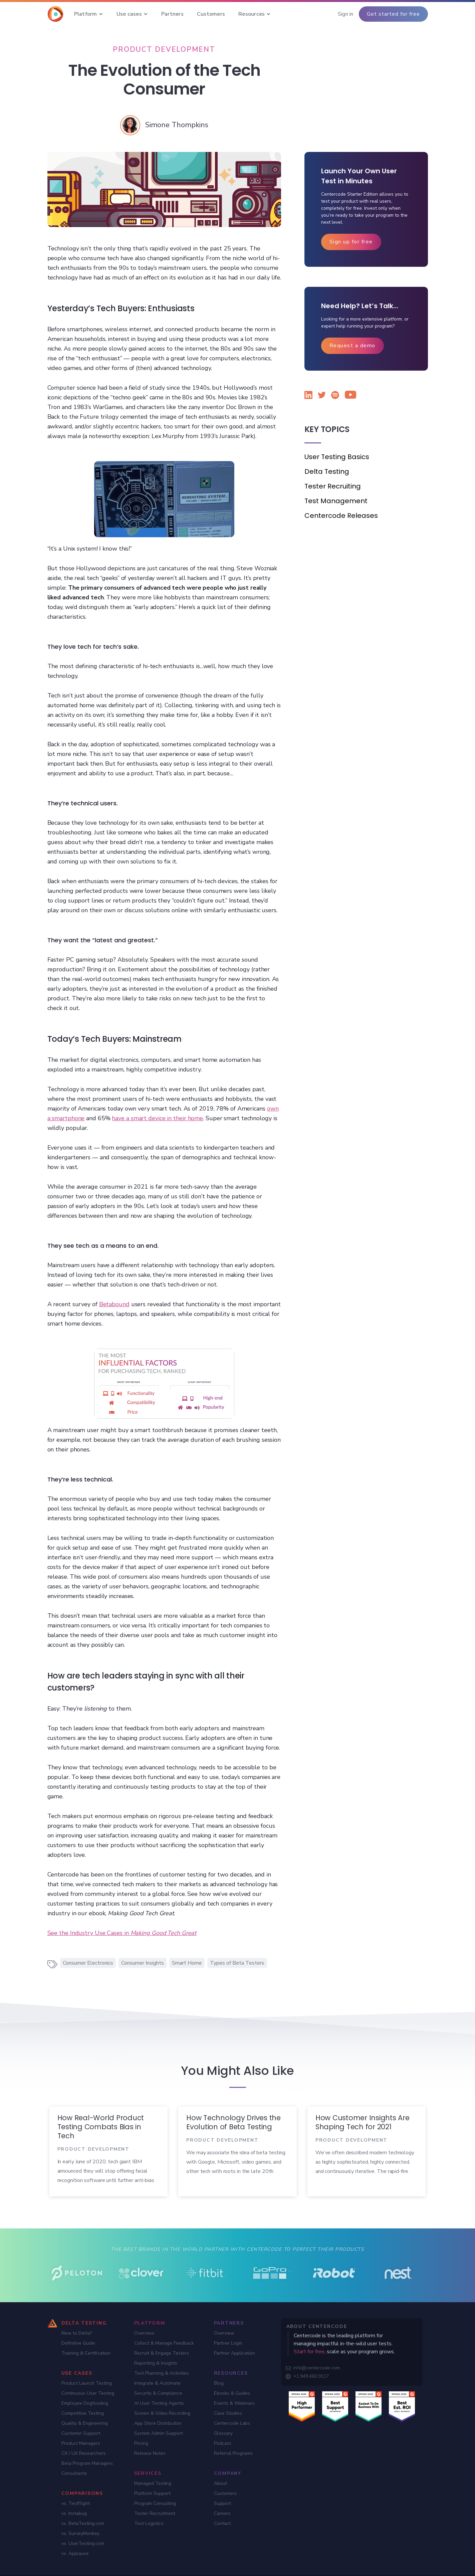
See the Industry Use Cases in (122, 1933)
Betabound (114, 1304)
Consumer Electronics (88, 1963)
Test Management (336, 501)
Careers (222, 2513)
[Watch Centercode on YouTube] (348, 396)
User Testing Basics (336, 456)
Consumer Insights (142, 1963)
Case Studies (228, 2413)
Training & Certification (85, 2353)
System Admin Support (158, 2433)
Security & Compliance (158, 2393)
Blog (219, 2383)
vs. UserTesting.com (82, 2543)
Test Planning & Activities (161, 2373)
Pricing (141, 2443)
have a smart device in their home (157, 1118)
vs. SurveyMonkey (80, 2533)
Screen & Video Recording (162, 2413)
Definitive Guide (78, 2343)
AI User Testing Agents (159, 2403)
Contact (222, 2523)
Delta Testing (326, 471)
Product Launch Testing (86, 2383)
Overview (144, 2333)
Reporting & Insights (155, 2363)
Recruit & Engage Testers (161, 2353)
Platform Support (152, 2493)
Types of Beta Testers (237, 1963)
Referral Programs (233, 2453)
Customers (225, 2493)
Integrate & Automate (157, 2383)
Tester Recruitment (154, 2513)
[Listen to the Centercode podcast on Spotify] (335, 396)
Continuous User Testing (87, 2393)
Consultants (74, 2473)
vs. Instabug (74, 2513)
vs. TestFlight (75, 2503)
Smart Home (187, 1963)
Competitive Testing (82, 2413)
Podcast (222, 2443)
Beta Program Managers (87, 2463)
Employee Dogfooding (84, 2403)
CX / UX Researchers (83, 2453)
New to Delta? (76, 2333)
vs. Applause (75, 2553)
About (220, 2483)
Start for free (309, 2351)
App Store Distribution (158, 2423)
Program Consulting (155, 2503)
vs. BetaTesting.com (82, 2523)
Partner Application (234, 2353)
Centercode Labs (232, 2423)
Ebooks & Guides (232, 2393)
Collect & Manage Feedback (164, 2343)
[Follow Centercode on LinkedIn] (308, 396)
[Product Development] (164, 49)
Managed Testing (152, 2483)
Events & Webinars (234, 2403)
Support (222, 2503)
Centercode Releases (341, 515)
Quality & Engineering (84, 2423)
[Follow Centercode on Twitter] (322, 396)
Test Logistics (149, 2523)
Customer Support (80, 2433)
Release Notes (150, 2453)
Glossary (223, 2433)
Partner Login (228, 2343)
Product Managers (80, 2443)
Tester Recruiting (332, 486)
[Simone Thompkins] (176, 125)
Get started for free (393, 14)
